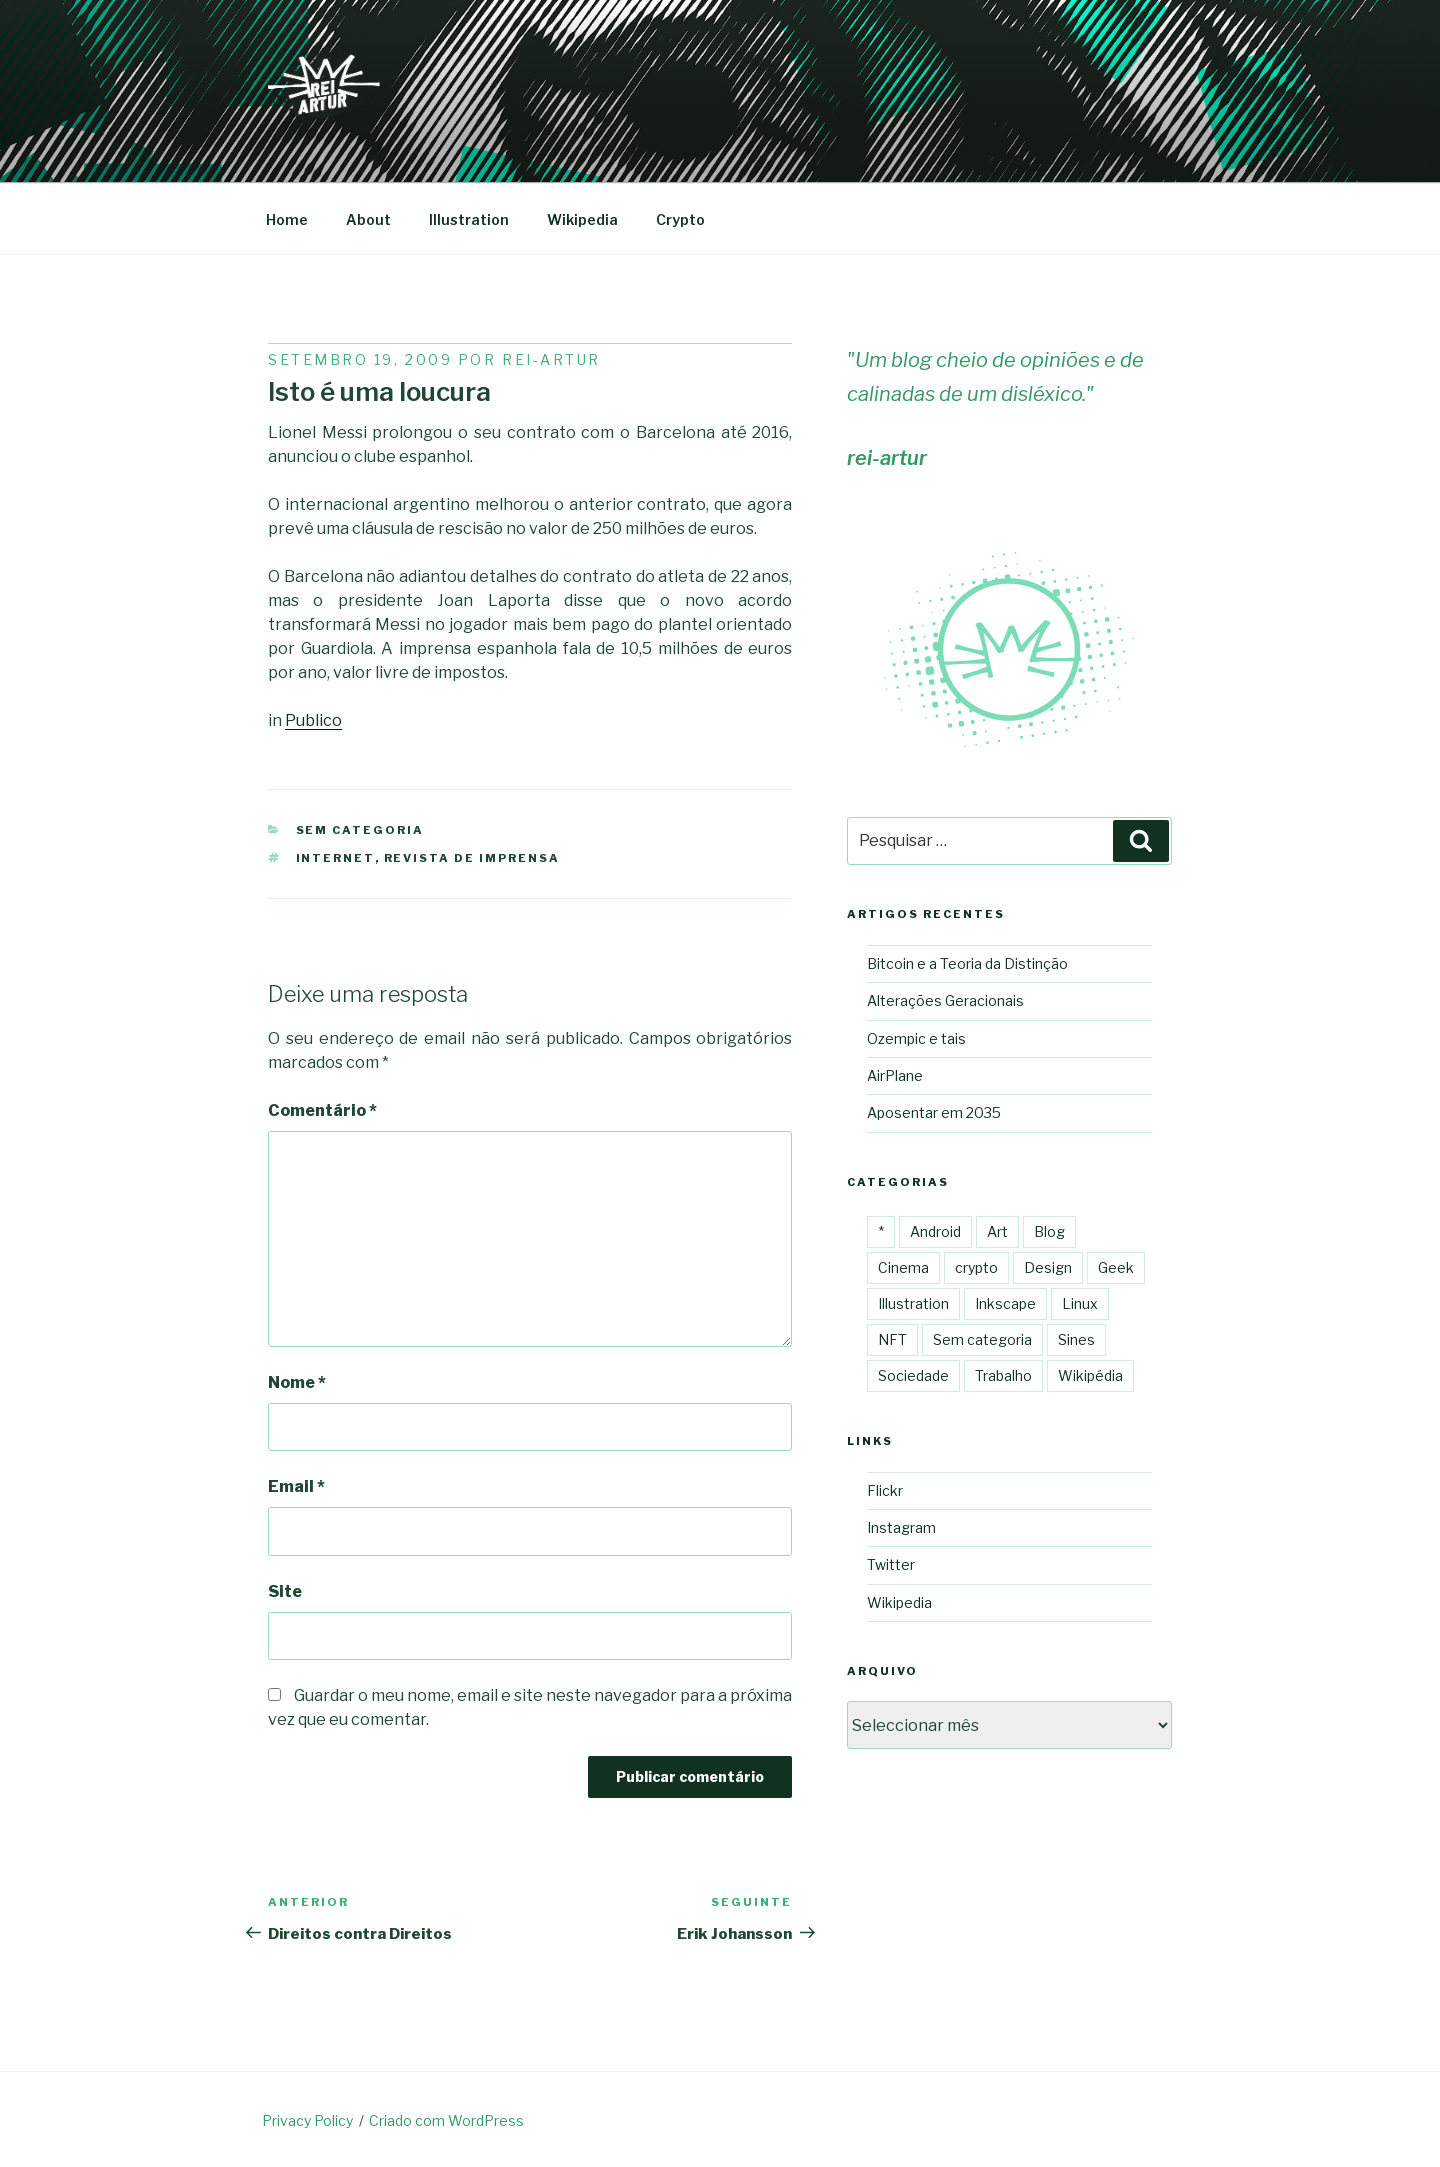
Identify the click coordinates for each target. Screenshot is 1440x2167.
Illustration (469, 219)
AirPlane (895, 1075)
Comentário (322, 1110)
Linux (1080, 1303)
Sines (1076, 1339)
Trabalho (1003, 1375)
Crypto (680, 219)
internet (335, 858)
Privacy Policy (307, 2120)
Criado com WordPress (446, 2120)
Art (997, 1231)
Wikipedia (582, 219)
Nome (297, 1382)
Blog (1049, 1231)
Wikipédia (1090, 1375)
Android (935, 1231)
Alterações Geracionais (945, 1000)
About (368, 219)
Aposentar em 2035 (934, 1112)
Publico (313, 720)
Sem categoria (360, 830)
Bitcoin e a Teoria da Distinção (967, 963)
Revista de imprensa (472, 858)
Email (296, 1486)
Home (287, 219)
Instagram (901, 1527)
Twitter (891, 1564)
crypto (976, 1267)
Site (285, 1591)
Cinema (903, 1267)
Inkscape (1005, 1303)
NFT (892, 1339)
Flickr (885, 1490)
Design (1048, 1267)
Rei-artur (551, 359)
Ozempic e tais (916, 1038)
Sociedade (913, 1375)
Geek (1116, 1267)
